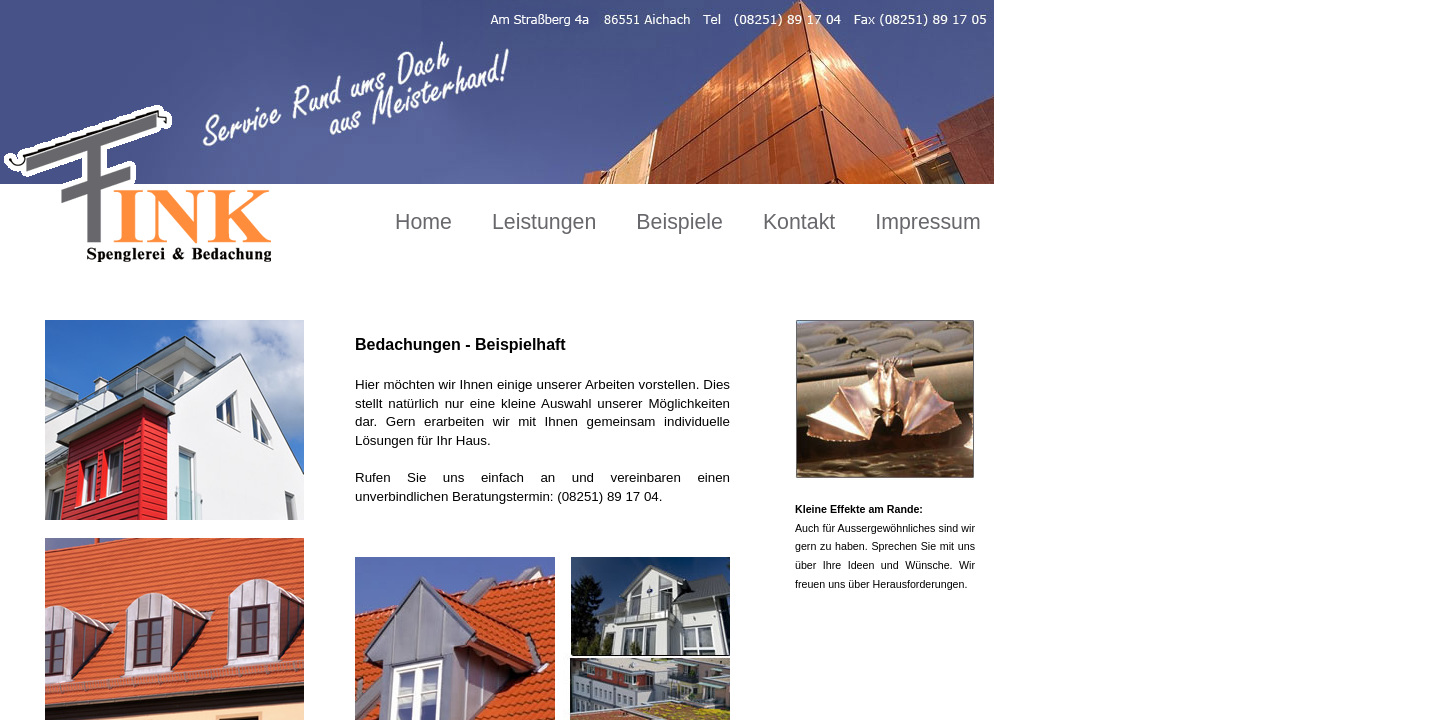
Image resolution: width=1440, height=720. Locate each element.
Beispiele (679, 222)
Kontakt (799, 222)
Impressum (927, 222)
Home (423, 222)
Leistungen (544, 222)
